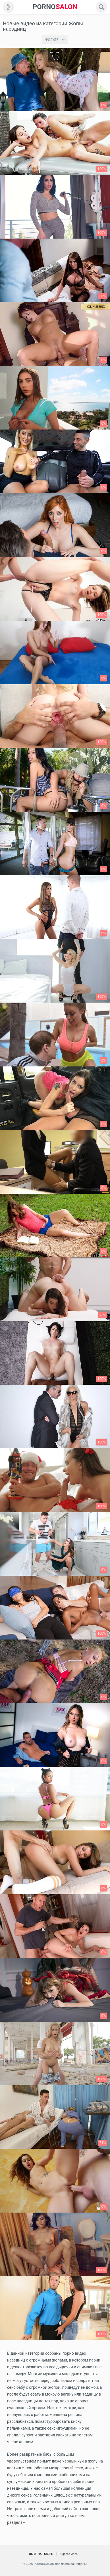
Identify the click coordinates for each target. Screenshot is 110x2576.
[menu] (8, 7)
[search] (101, 7)
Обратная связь (41, 2554)
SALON (55, 7)
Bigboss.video (69, 2554)
